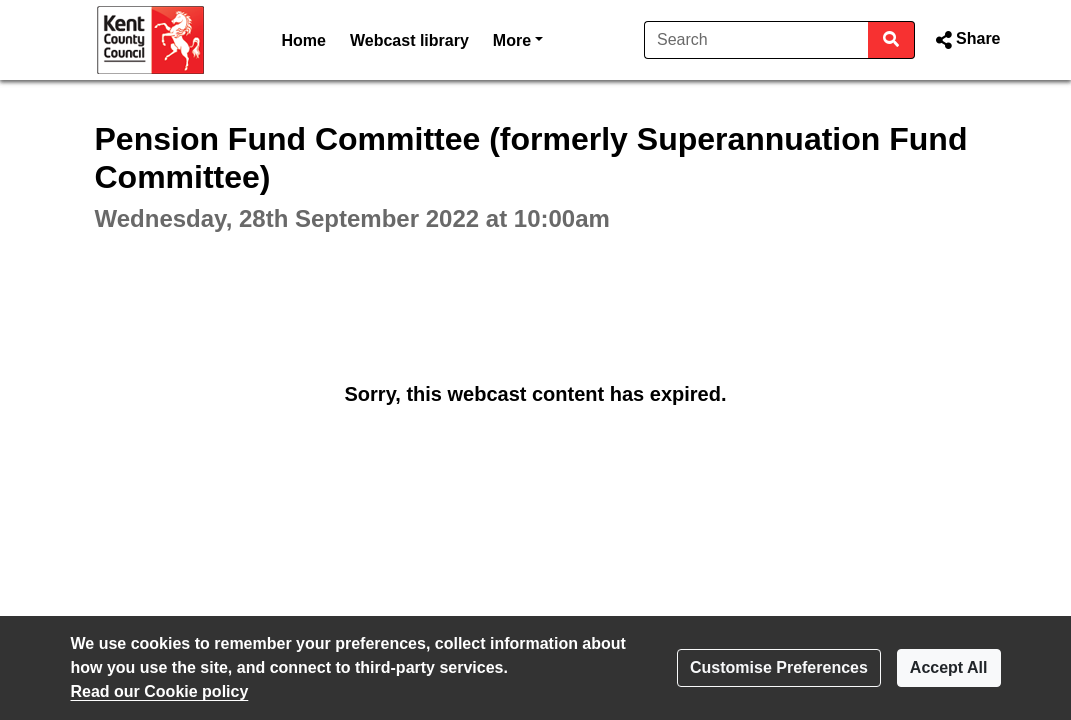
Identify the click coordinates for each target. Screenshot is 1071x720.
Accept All (949, 667)
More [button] (518, 38)
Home (304, 40)
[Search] (756, 40)
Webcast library (409, 40)
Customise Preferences (779, 667)
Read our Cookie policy (160, 691)
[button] (965, 40)
